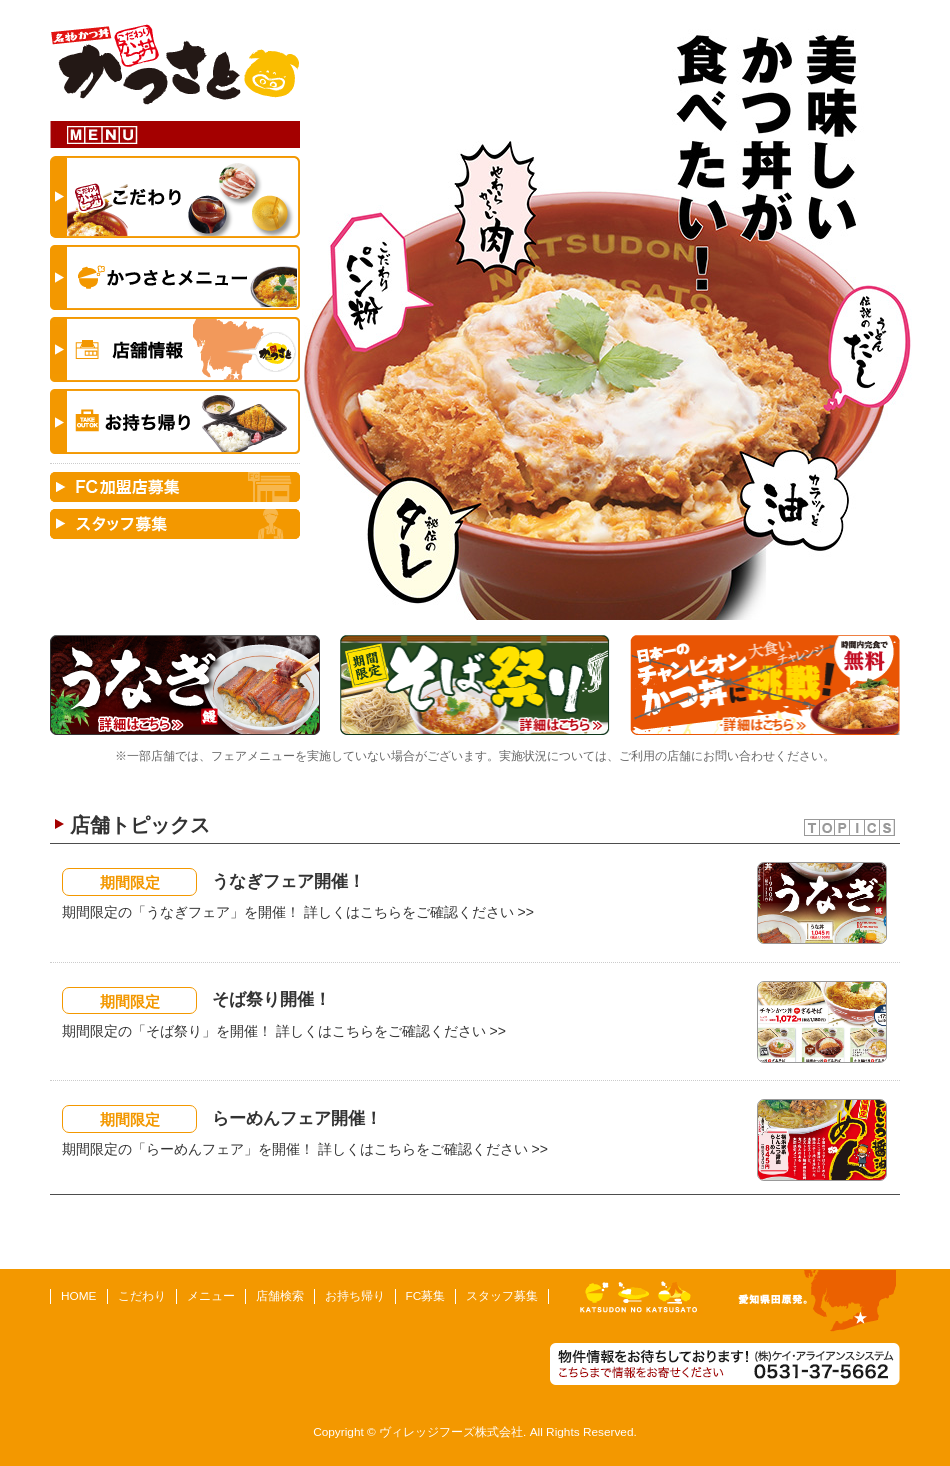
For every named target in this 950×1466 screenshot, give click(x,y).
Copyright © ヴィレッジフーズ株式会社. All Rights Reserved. (475, 1432)
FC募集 (426, 1296)
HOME (79, 1296)
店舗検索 (280, 1296)
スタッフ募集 (502, 1296)
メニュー (211, 1296)
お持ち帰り (355, 1296)
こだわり (142, 1296)
